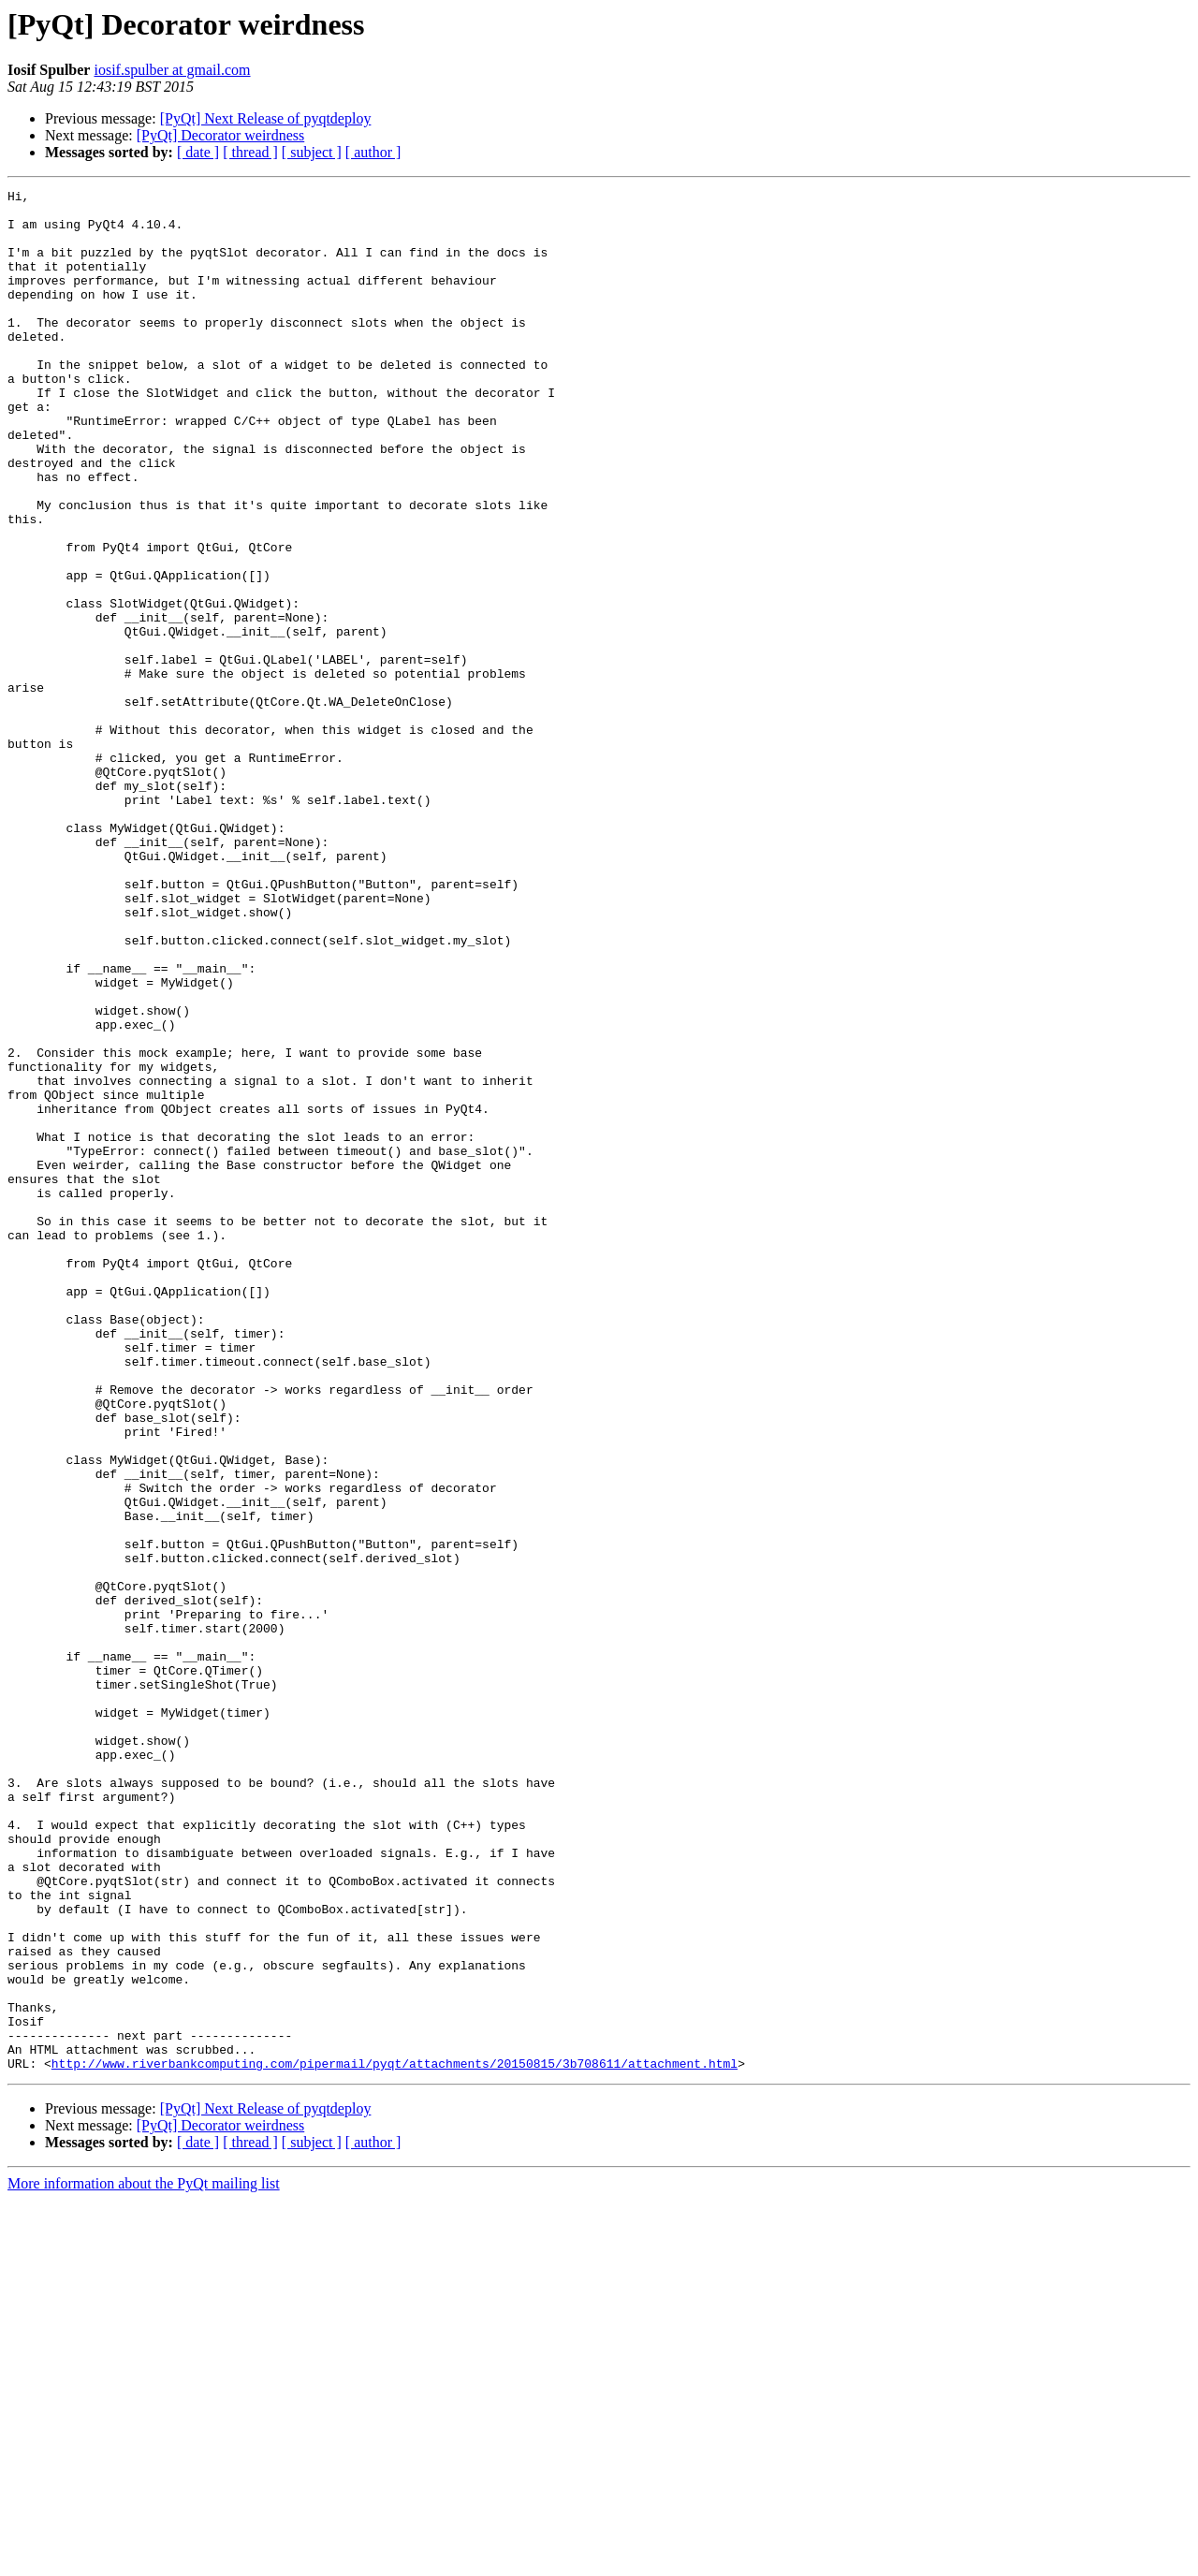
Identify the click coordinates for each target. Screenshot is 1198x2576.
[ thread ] (250, 152)
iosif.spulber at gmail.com (172, 70)
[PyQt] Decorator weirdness (221, 135)
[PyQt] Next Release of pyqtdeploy (266, 118)
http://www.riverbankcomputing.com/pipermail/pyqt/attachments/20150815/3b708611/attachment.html (394, 2439)
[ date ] (198, 152)
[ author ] (373, 152)
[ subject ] (312, 152)
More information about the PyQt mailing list (143, 2560)
